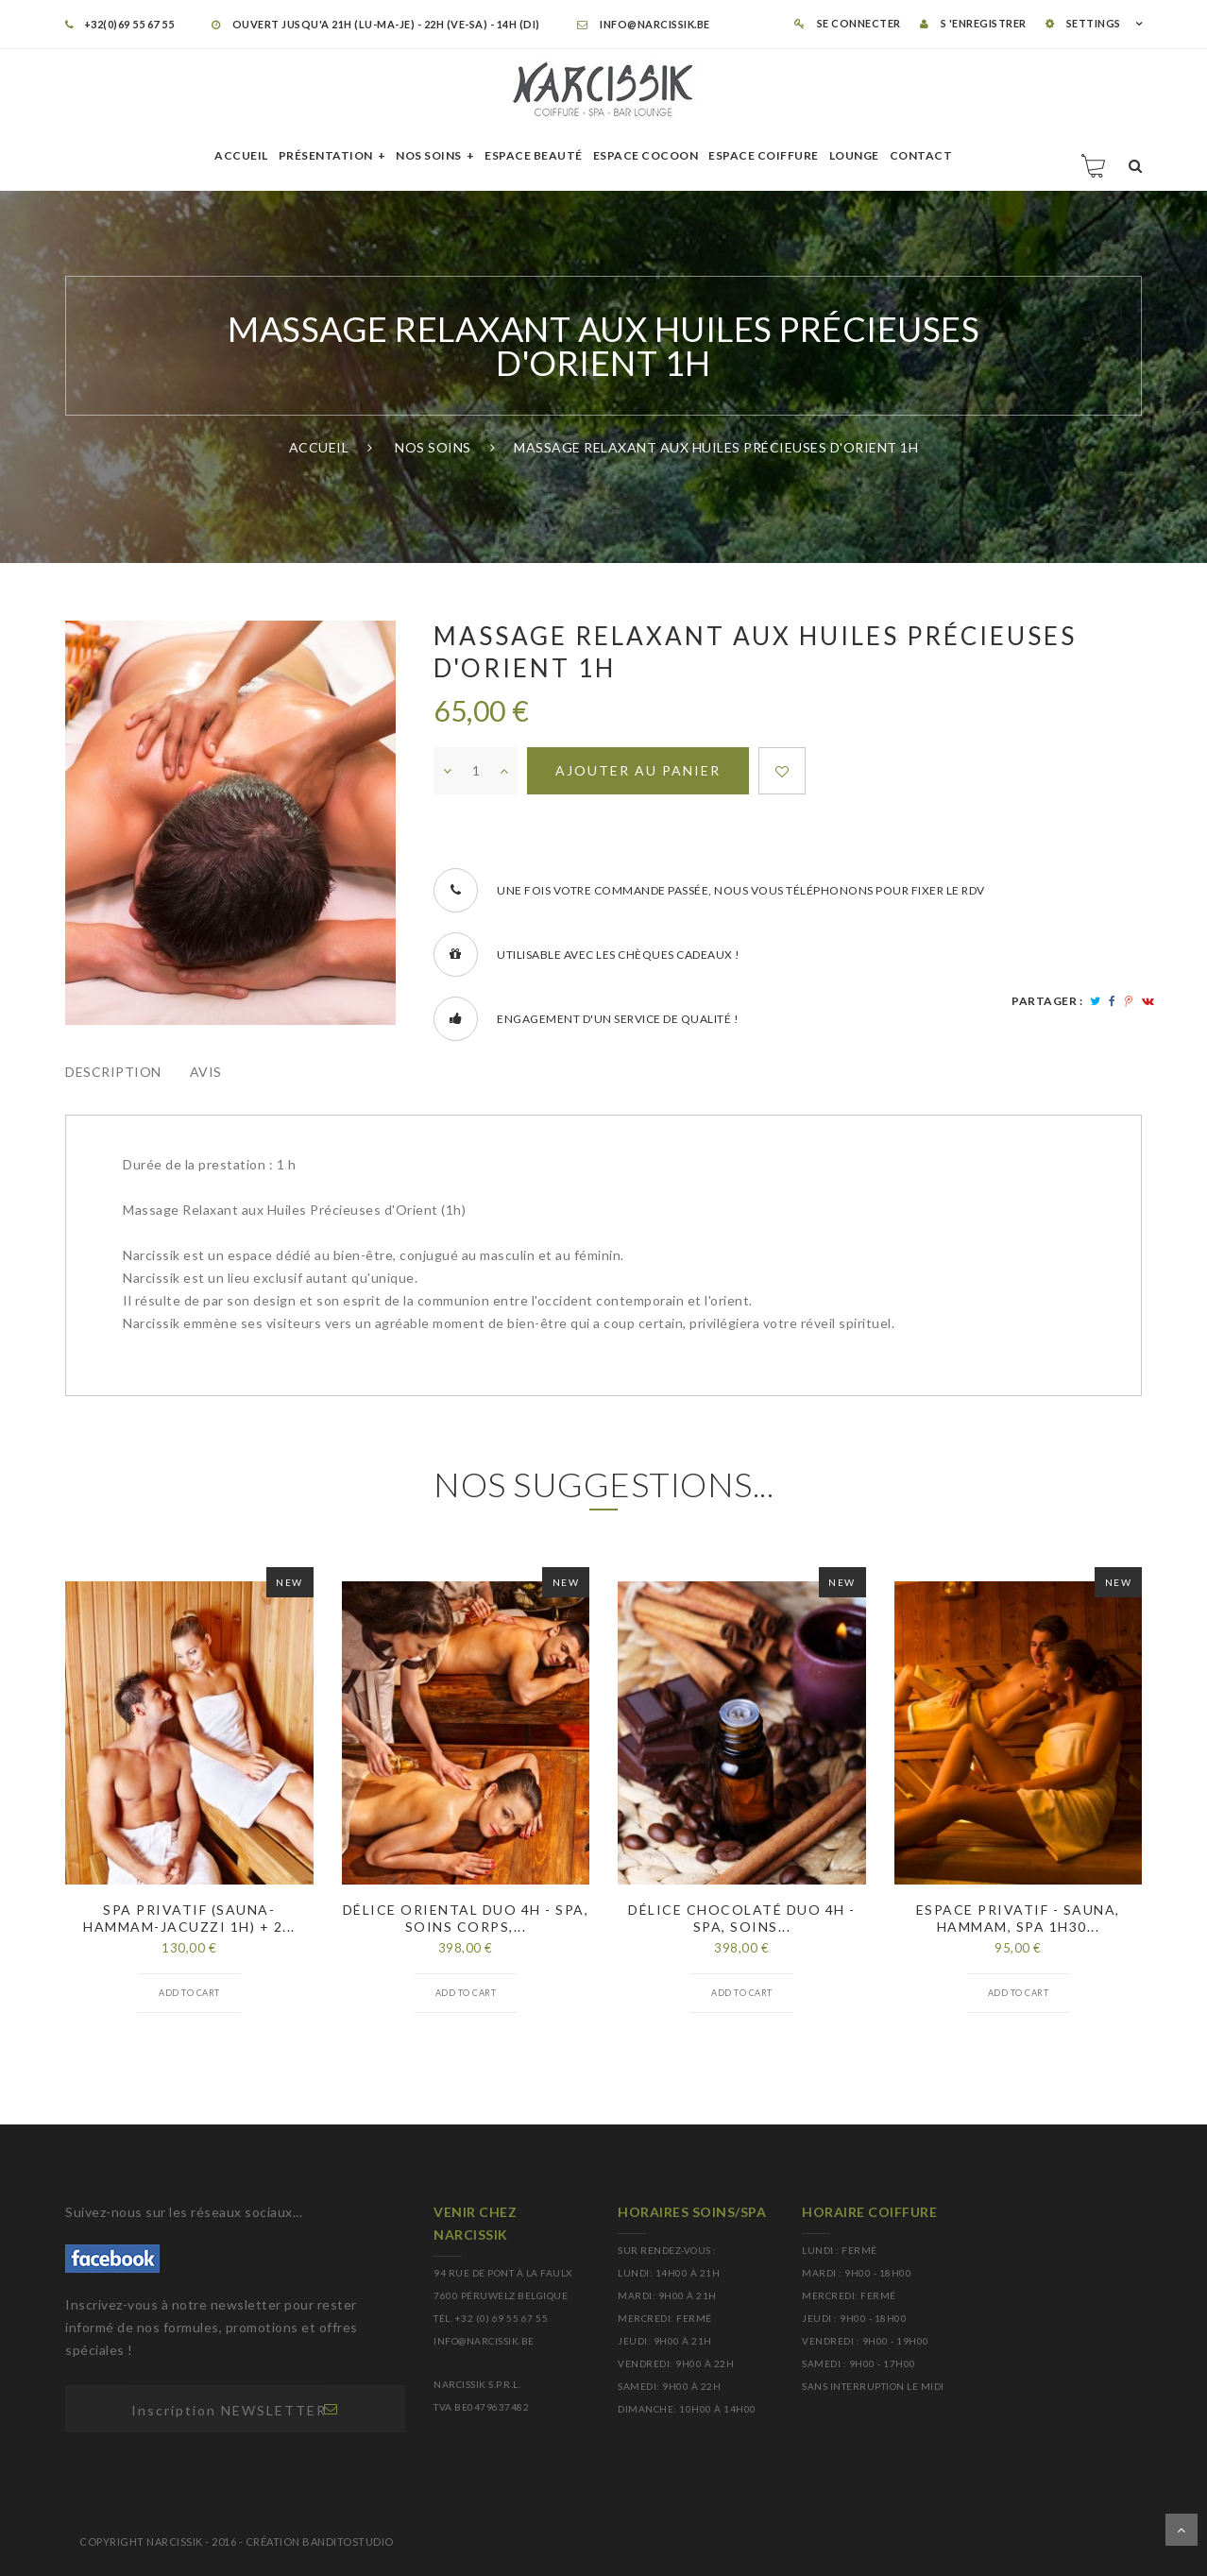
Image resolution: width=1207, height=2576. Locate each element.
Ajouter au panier (638, 770)
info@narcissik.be (643, 24)
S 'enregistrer (973, 23)
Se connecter (847, 23)
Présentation (326, 155)
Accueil (241, 155)
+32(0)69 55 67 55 (119, 24)
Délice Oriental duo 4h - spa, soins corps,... (466, 1918)
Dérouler (1181, 2530)
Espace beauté (533, 155)
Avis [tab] (206, 1072)
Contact (921, 155)
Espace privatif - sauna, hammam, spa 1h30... (1018, 1918)
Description (113, 1072)
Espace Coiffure (763, 155)
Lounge (854, 155)
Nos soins (429, 155)
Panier (1095, 165)
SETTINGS (1083, 23)
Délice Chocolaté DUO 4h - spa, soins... (742, 1918)
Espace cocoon (646, 155)
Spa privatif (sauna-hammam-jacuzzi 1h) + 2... (189, 1918)
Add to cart (189, 1992)
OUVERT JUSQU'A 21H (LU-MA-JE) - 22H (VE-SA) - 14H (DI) (376, 24)
